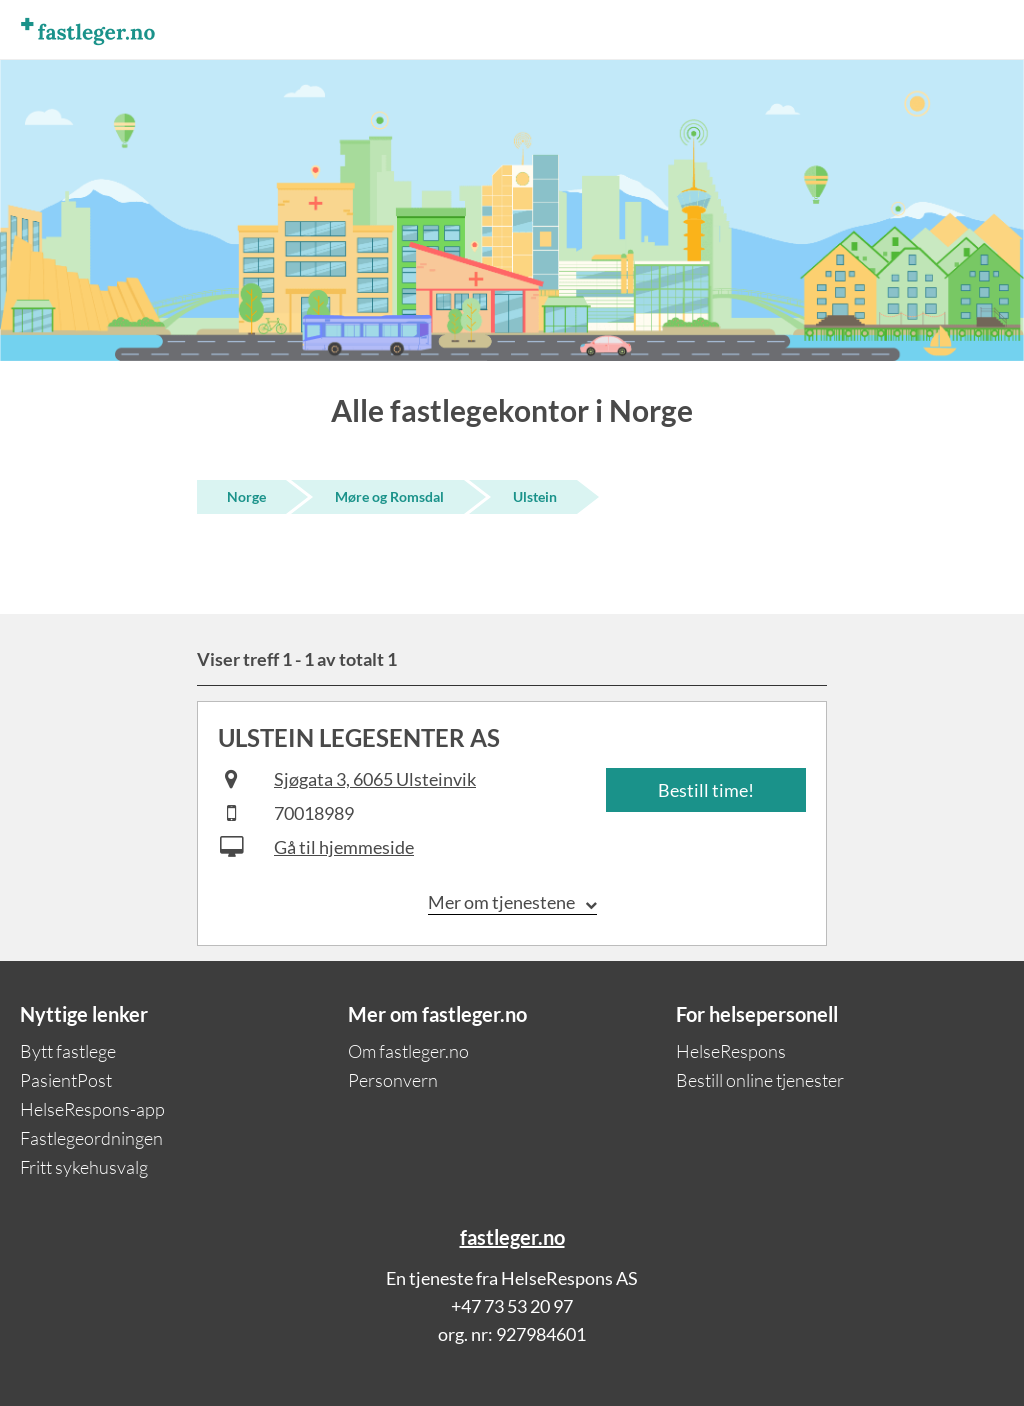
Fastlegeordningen (91, 1138)
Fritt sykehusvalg (84, 1167)
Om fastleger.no (408, 1051)
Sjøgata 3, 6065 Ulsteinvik (375, 779)
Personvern (393, 1080)
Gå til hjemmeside (344, 847)
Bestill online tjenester (760, 1080)
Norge (246, 496)
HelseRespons (731, 1051)
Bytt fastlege (68, 1051)
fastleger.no (512, 1237)
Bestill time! (706, 790)
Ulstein (535, 496)
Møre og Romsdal (389, 496)
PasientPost (66, 1080)
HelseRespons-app (92, 1109)
